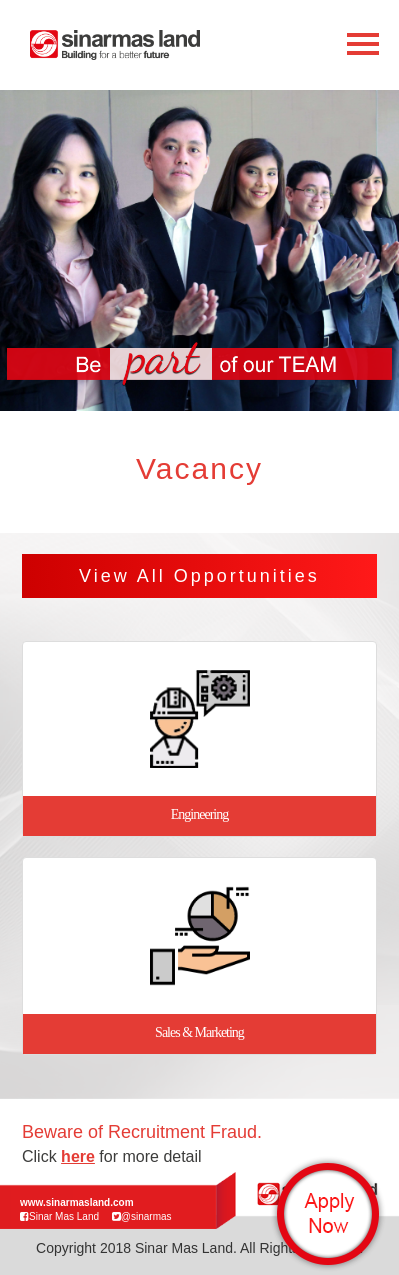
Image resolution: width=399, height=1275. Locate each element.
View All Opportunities (199, 576)
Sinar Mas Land (59, 1216)
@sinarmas (142, 1216)
